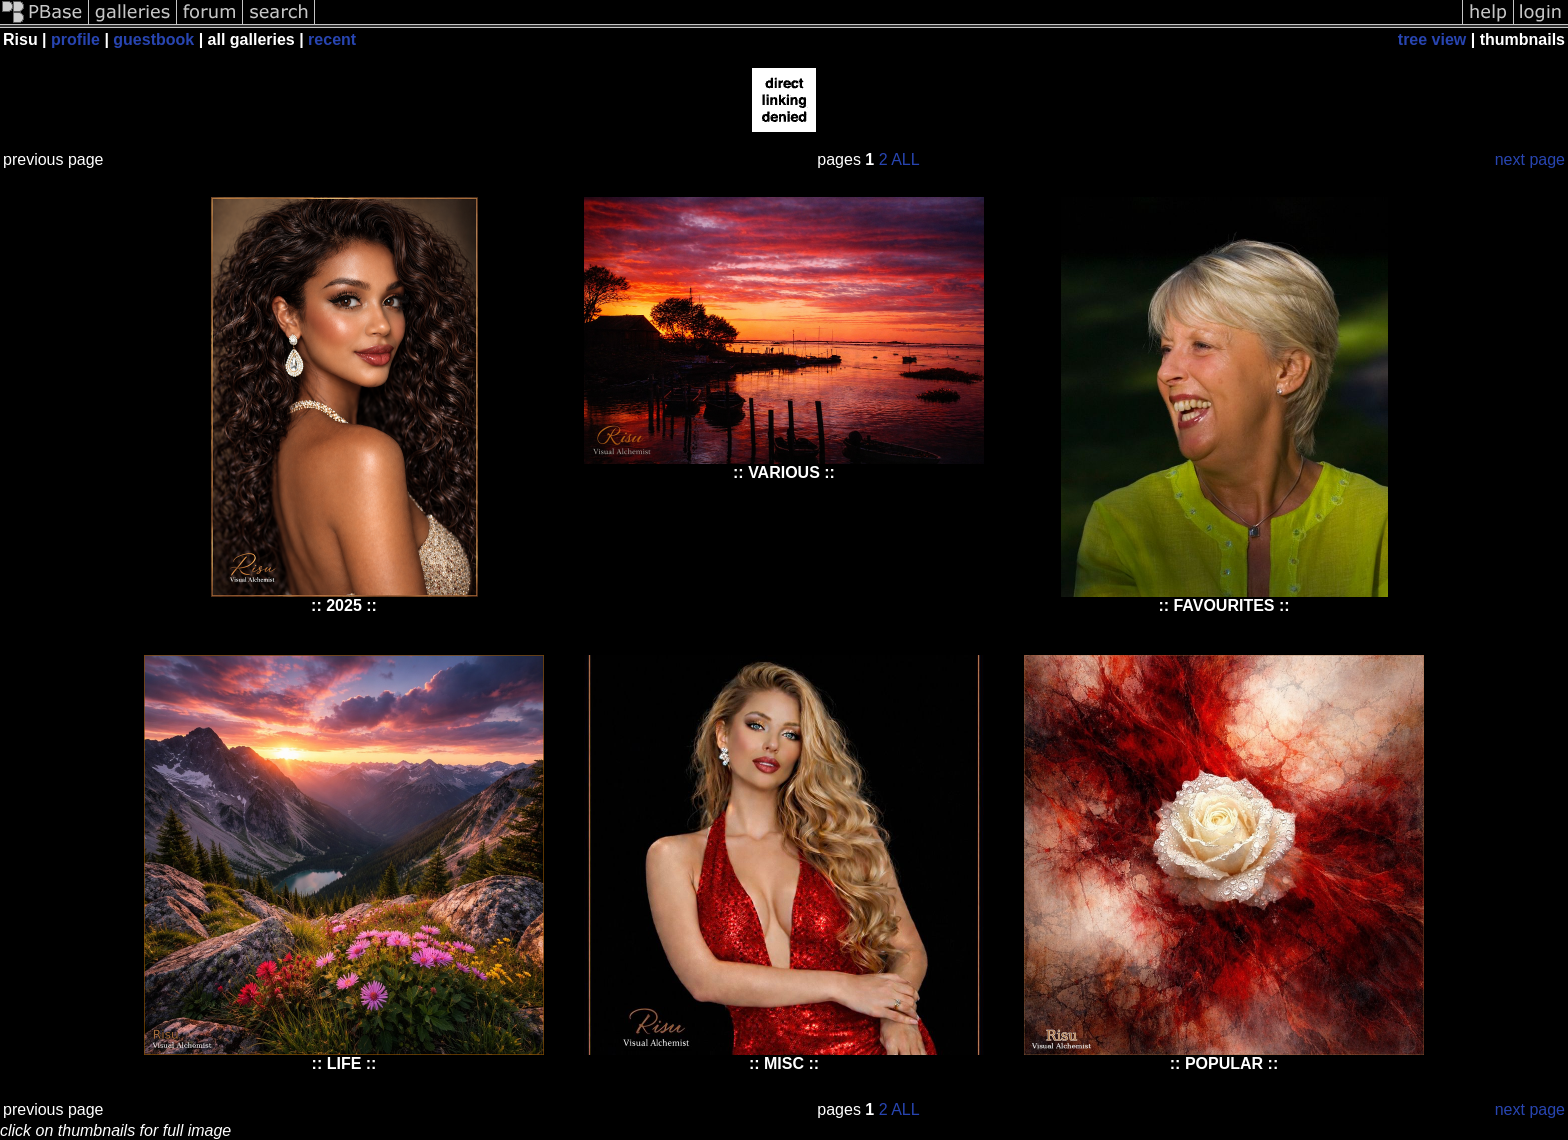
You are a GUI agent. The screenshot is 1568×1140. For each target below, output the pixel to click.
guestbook (153, 39)
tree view (1432, 39)
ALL (905, 159)
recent (332, 39)
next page (1530, 159)
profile (75, 39)
